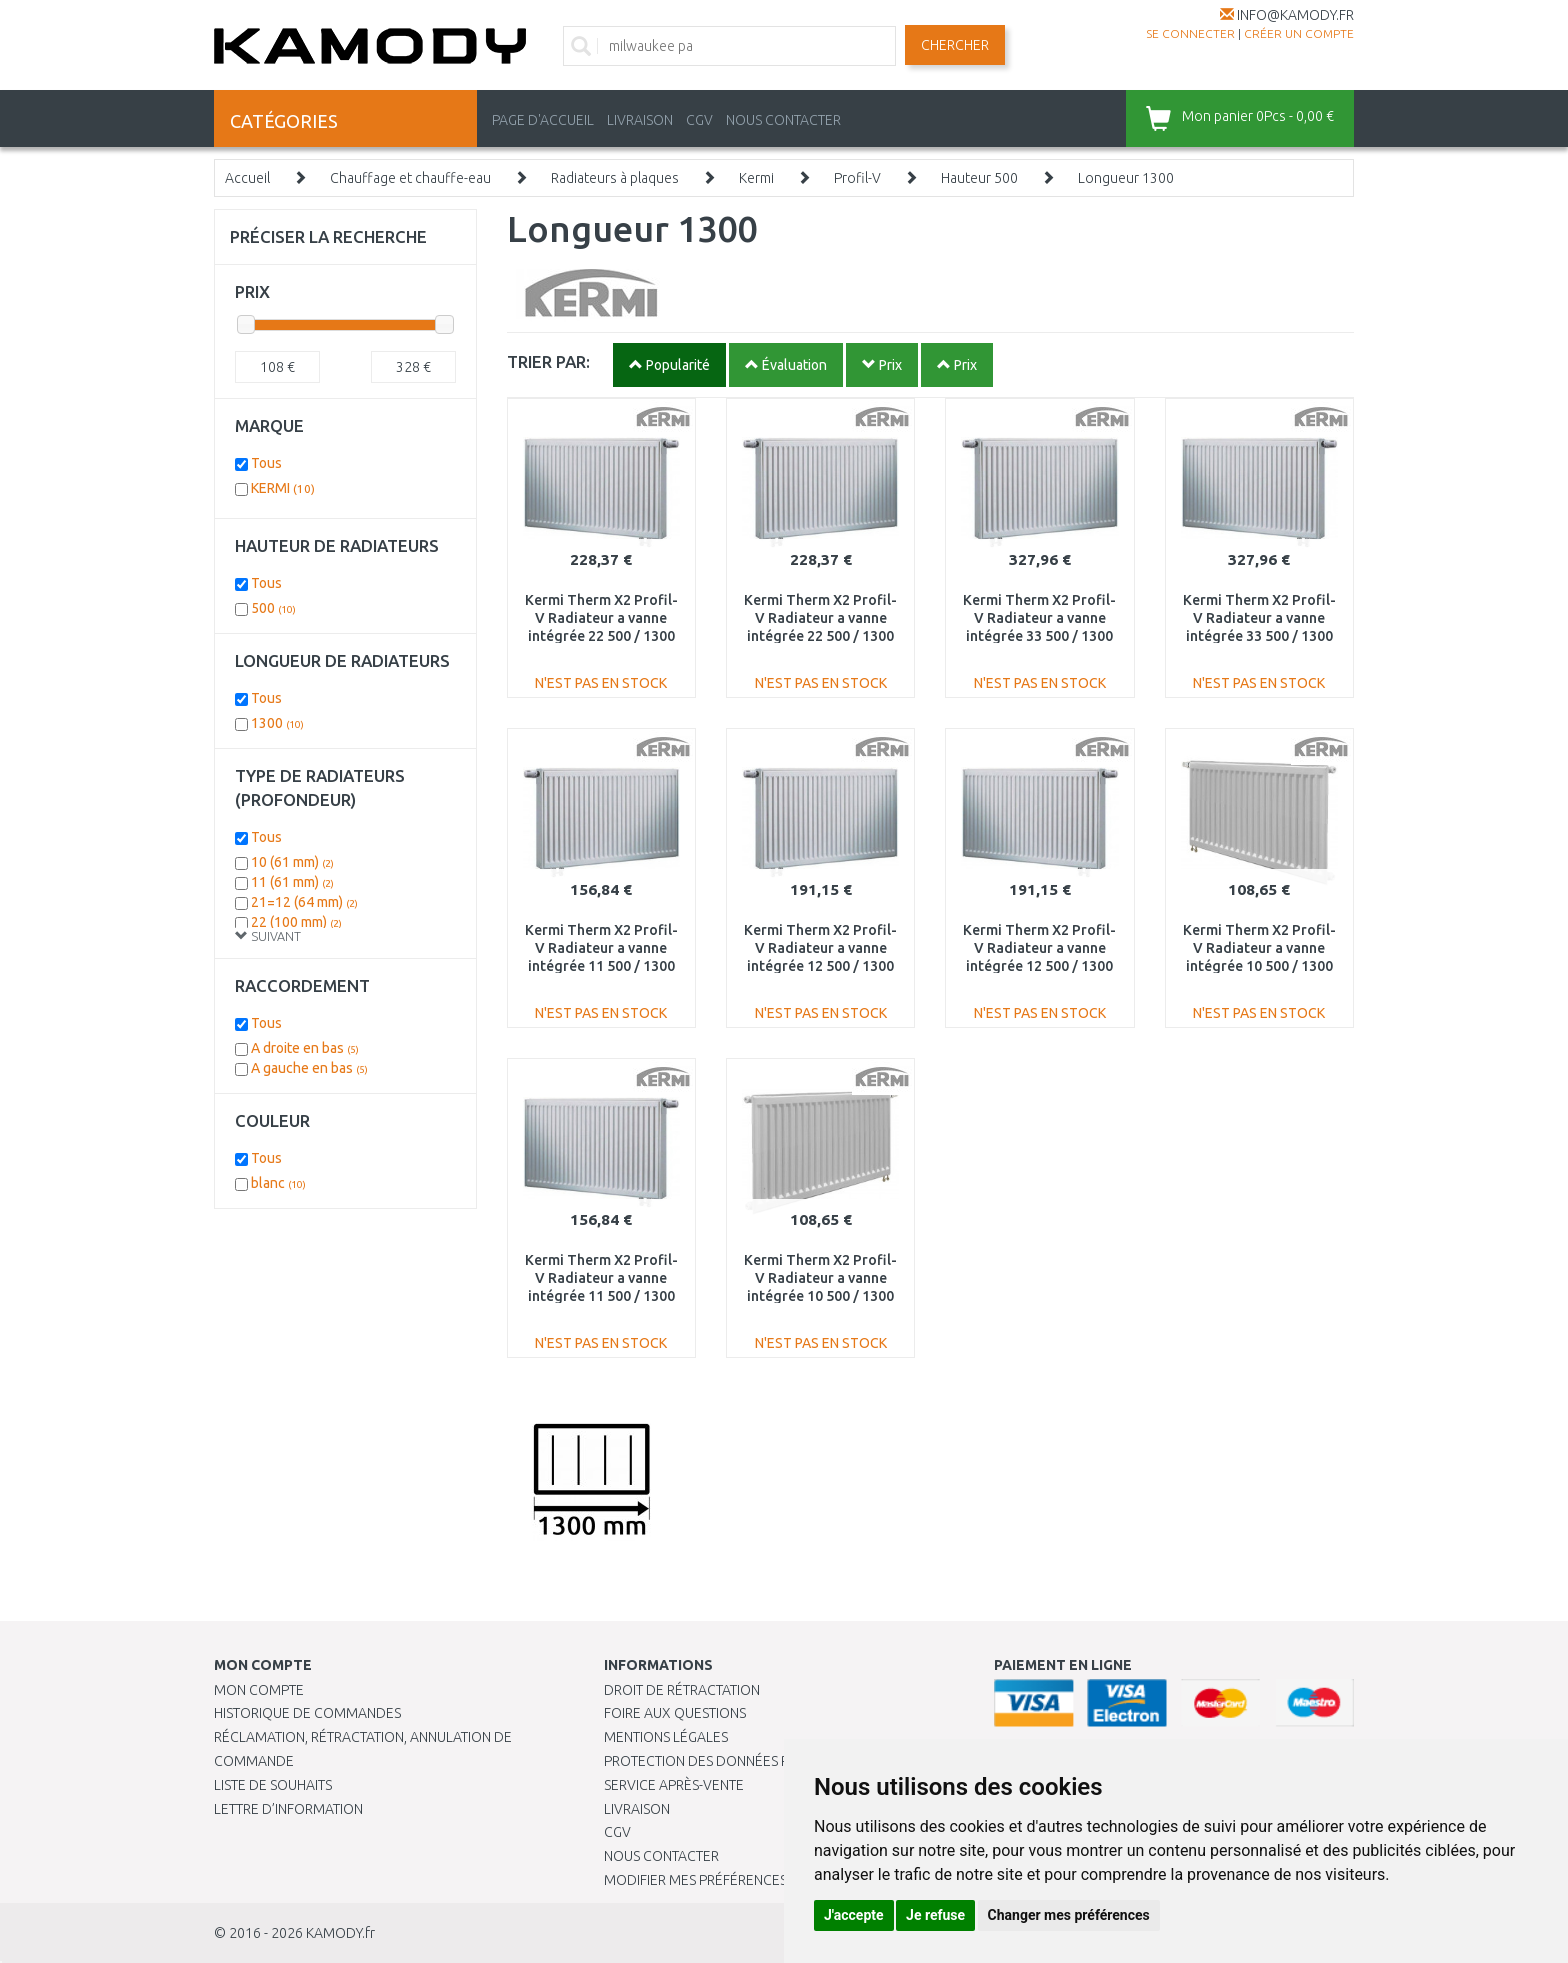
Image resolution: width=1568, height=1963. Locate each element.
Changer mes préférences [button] (1069, 1915)
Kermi (756, 178)
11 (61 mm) (292, 882)
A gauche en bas (309, 1068)
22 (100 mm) (296, 922)
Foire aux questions (675, 1713)
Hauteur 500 (979, 178)
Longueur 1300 (1126, 178)
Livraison (637, 1809)
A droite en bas (305, 1048)
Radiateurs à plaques (615, 178)
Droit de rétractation (682, 1690)
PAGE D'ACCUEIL (543, 120)
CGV (699, 120)
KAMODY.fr (340, 1933)
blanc (278, 1183)
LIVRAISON (640, 120)
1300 (277, 723)
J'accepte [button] (854, 1915)
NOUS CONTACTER (783, 120)
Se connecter (1190, 33)
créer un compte (1299, 33)
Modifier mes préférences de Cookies (736, 1880)
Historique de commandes (307, 1713)
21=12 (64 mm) (304, 902)
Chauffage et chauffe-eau (410, 178)
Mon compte (259, 1690)
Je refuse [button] (935, 1915)
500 (273, 608)
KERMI (283, 488)
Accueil (247, 178)
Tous (266, 463)
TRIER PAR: (548, 361)
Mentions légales (666, 1737)
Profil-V (857, 178)
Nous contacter (661, 1856)
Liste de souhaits (273, 1785)
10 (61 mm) (292, 862)
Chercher (955, 45)
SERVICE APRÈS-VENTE (674, 1785)
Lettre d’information (288, 1809)
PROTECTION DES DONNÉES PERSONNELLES (741, 1761)
